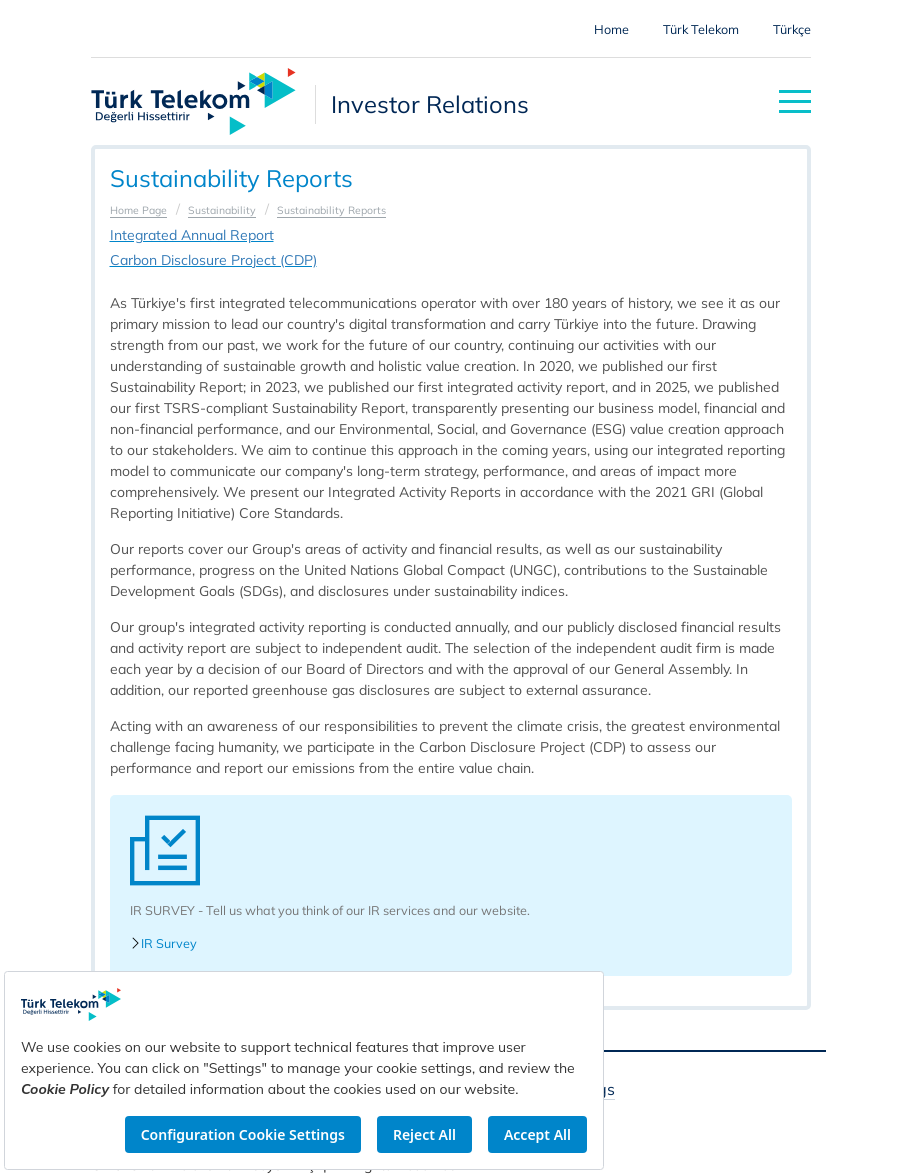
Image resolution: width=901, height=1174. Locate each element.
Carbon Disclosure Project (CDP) (213, 260)
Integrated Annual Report (192, 235)
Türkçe (792, 29)
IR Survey (163, 943)
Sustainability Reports (331, 210)
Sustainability (222, 210)
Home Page (138, 210)
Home (611, 29)
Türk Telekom (701, 29)
